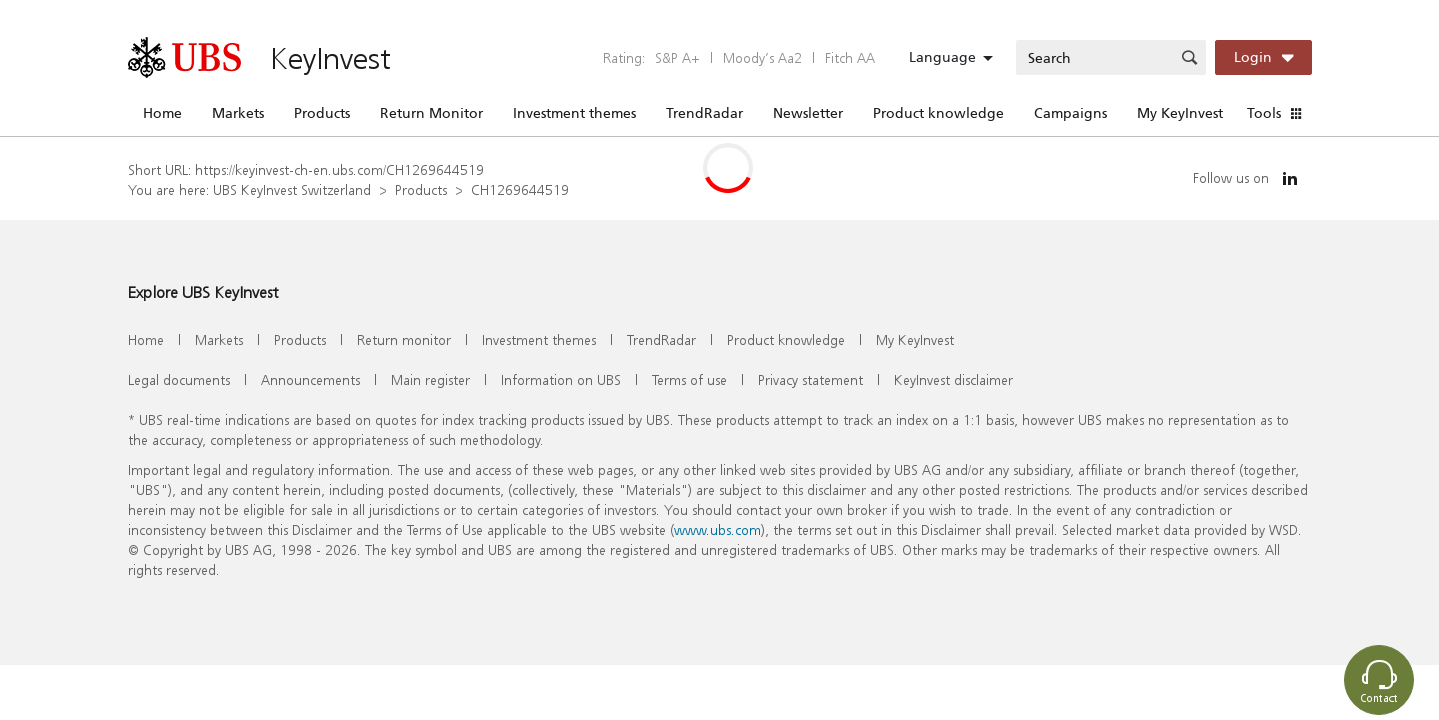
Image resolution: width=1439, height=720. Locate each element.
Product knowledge (938, 113)
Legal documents (179, 379)
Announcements (310, 379)
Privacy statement (810, 379)
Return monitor (404, 339)
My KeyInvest (1180, 113)
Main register (430, 379)
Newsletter (808, 113)
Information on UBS (561, 379)
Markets (238, 113)
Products (322, 113)
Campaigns (1070, 113)
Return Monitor (431, 113)
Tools (1264, 113)
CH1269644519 (520, 189)
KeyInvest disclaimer (953, 379)
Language (942, 57)
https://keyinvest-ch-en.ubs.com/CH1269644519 (339, 169)
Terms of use (689, 379)
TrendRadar (704, 113)
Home (162, 113)
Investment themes (574, 113)
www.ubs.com (717, 529)
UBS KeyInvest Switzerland (292, 189)
